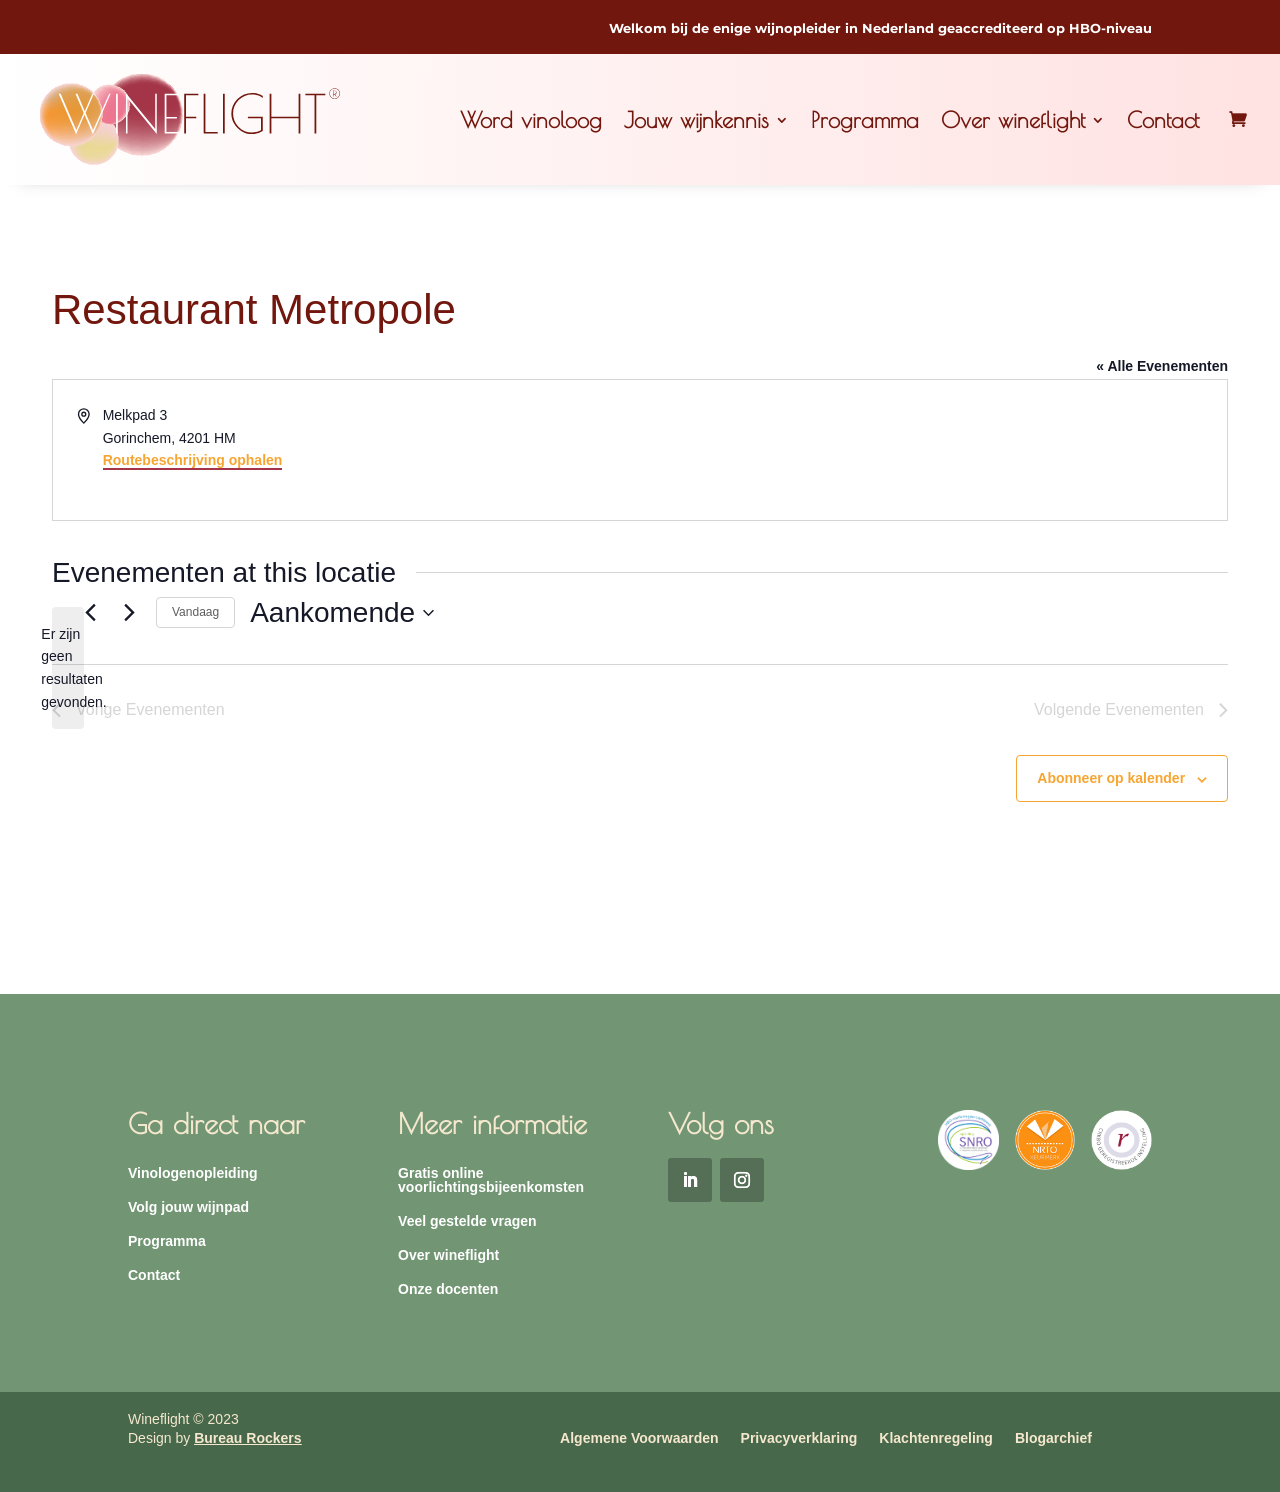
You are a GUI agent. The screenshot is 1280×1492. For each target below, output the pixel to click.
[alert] (68, 668)
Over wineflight (1013, 120)
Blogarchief (1053, 1438)
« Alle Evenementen (1162, 366)
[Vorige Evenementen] (90, 613)
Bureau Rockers (247, 1438)
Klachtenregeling (936, 1438)
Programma (865, 120)
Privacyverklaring (799, 1438)
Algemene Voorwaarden (639, 1438)
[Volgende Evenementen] (129, 613)
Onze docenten (448, 1289)
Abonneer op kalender (1111, 778)
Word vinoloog (531, 120)
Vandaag (195, 612)
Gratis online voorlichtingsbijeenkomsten (491, 1180)
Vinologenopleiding (193, 1173)
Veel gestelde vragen (467, 1221)
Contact (1163, 120)
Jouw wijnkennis (696, 120)
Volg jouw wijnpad (188, 1207)
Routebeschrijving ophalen (193, 460)
